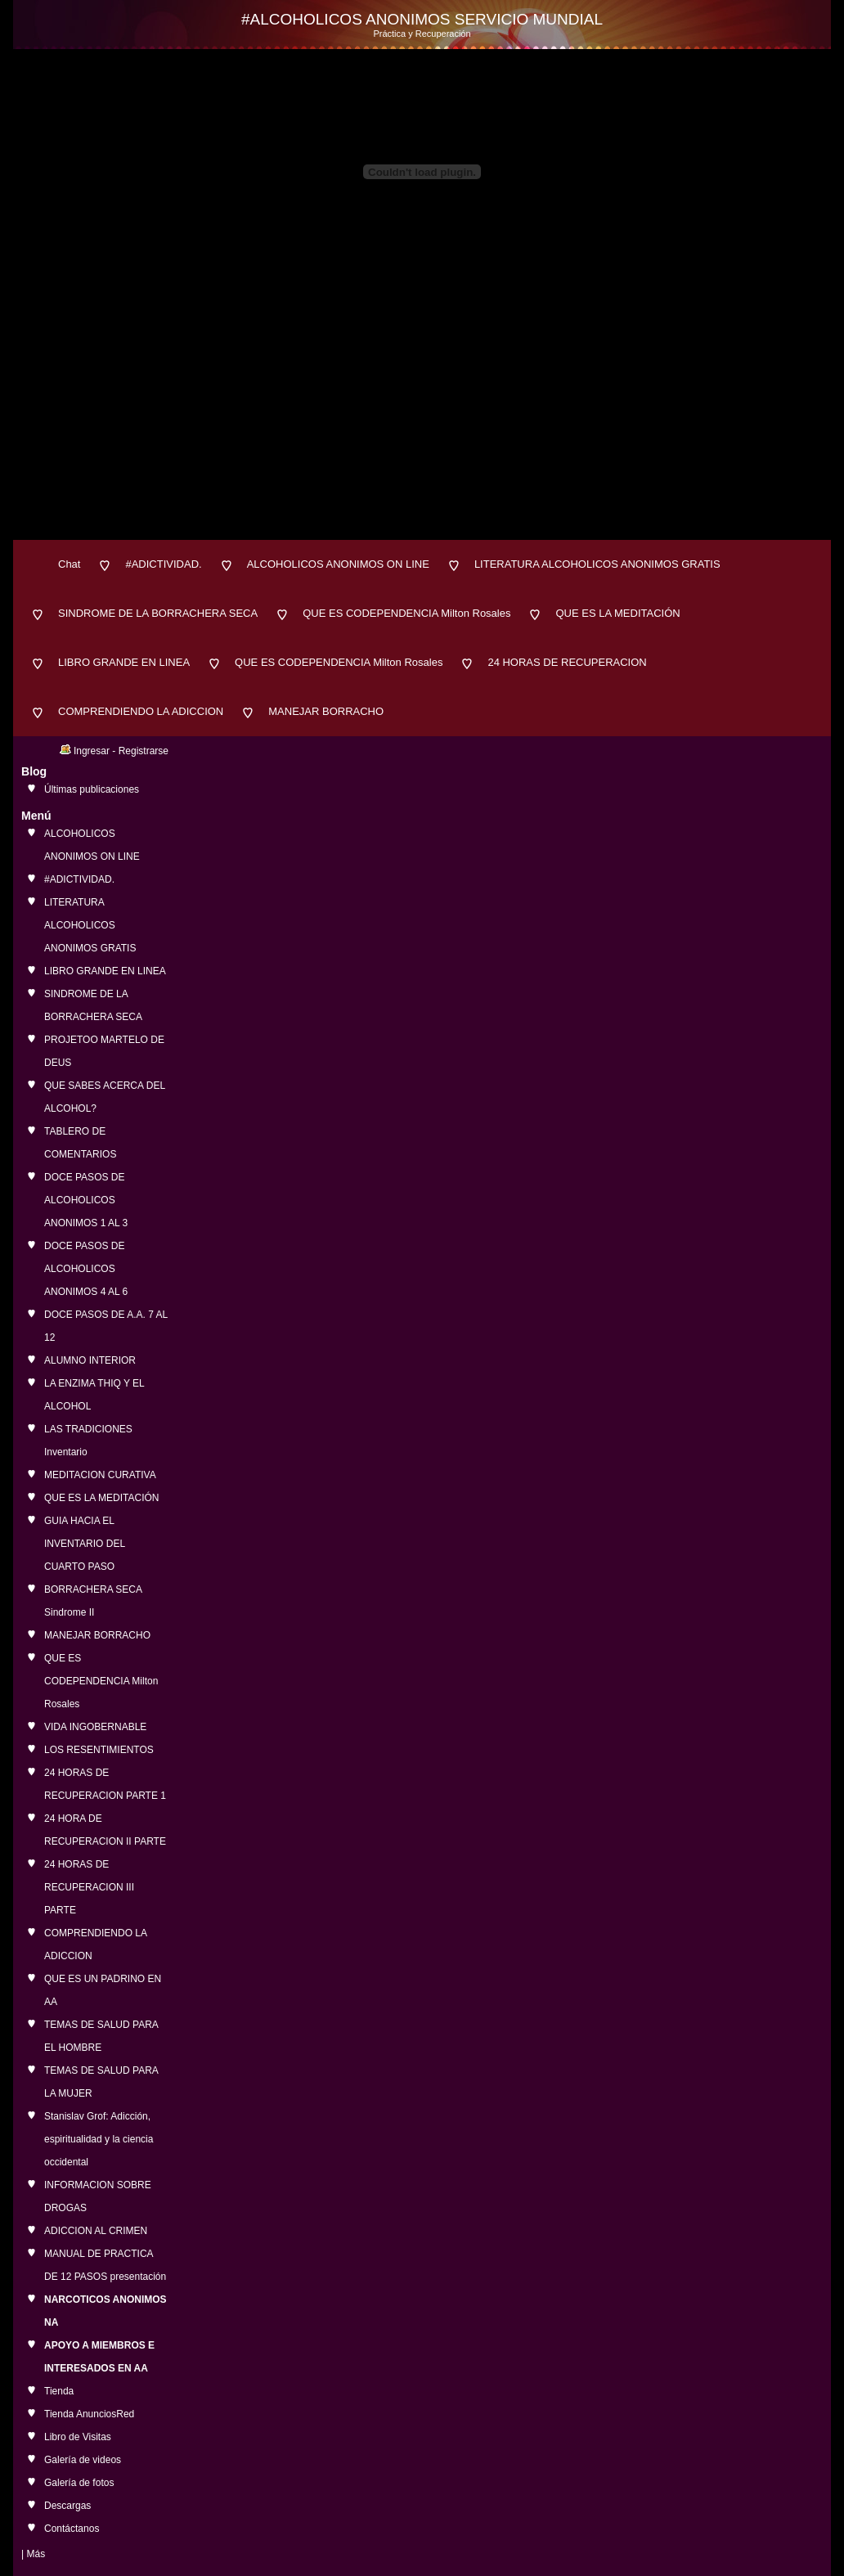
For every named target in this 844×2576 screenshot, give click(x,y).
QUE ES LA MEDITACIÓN (617, 613)
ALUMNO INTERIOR (90, 1360)
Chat (69, 564)
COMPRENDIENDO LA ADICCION (140, 711)
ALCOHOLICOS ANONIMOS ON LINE (338, 564)
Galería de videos (82, 2460)
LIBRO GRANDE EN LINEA (124, 662)
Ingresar (92, 751)
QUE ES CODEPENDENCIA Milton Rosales (406, 613)
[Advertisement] (422, 417)
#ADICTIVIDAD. (163, 564)
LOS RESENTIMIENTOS (99, 1750)
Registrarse (143, 751)
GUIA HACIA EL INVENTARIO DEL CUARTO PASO (84, 1543)
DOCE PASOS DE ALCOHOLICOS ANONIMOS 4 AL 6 (86, 1268)
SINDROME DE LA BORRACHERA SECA (158, 613)
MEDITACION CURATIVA (100, 1475)
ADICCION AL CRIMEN (95, 2231)
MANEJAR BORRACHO (326, 711)
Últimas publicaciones (91, 789)
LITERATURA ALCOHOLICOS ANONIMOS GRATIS (597, 564)
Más (35, 2554)
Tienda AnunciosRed (89, 2414)
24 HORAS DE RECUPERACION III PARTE (89, 1887)
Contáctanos (71, 2528)
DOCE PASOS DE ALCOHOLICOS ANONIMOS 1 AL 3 (86, 1200)
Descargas (67, 2505)
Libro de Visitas (77, 2437)
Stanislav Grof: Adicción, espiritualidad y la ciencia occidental (98, 2139)
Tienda (59, 2391)
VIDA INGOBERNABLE (95, 1727)
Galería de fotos (79, 2482)
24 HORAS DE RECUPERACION (566, 662)
